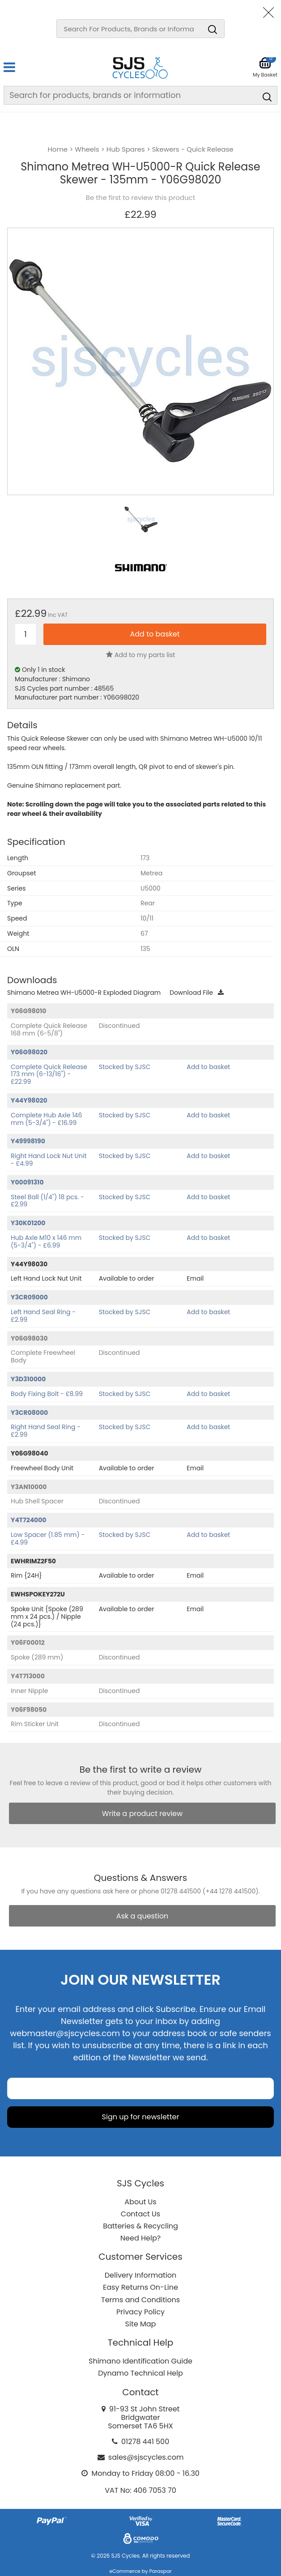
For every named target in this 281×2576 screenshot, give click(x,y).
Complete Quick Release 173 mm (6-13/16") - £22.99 (49, 1074)
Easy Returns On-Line (140, 2287)
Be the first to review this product (140, 198)
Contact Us (140, 2214)
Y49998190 (28, 1141)
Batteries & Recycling (140, 2226)
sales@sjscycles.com (146, 2457)
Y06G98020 (29, 1052)
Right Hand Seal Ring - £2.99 (46, 1430)
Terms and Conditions (140, 2300)
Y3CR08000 (29, 1412)
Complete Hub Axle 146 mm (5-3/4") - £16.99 (46, 1119)
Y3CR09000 (29, 1297)
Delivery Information (140, 2275)
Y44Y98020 (29, 1100)
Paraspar (160, 2571)
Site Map (140, 2324)
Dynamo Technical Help (140, 2373)
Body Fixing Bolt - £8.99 (47, 1393)
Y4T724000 (29, 1519)
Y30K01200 (28, 1222)
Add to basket (208, 1066)
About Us (140, 2202)
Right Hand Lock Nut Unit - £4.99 (49, 1159)
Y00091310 (27, 1182)
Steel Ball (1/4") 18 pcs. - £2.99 (47, 1201)
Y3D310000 (28, 1379)
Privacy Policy (140, 2312)
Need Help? (140, 2238)
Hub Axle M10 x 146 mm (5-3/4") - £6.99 (46, 1241)
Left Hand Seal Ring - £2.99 (43, 1315)
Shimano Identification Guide (140, 2361)
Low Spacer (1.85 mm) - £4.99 (48, 1538)
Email (195, 1278)
